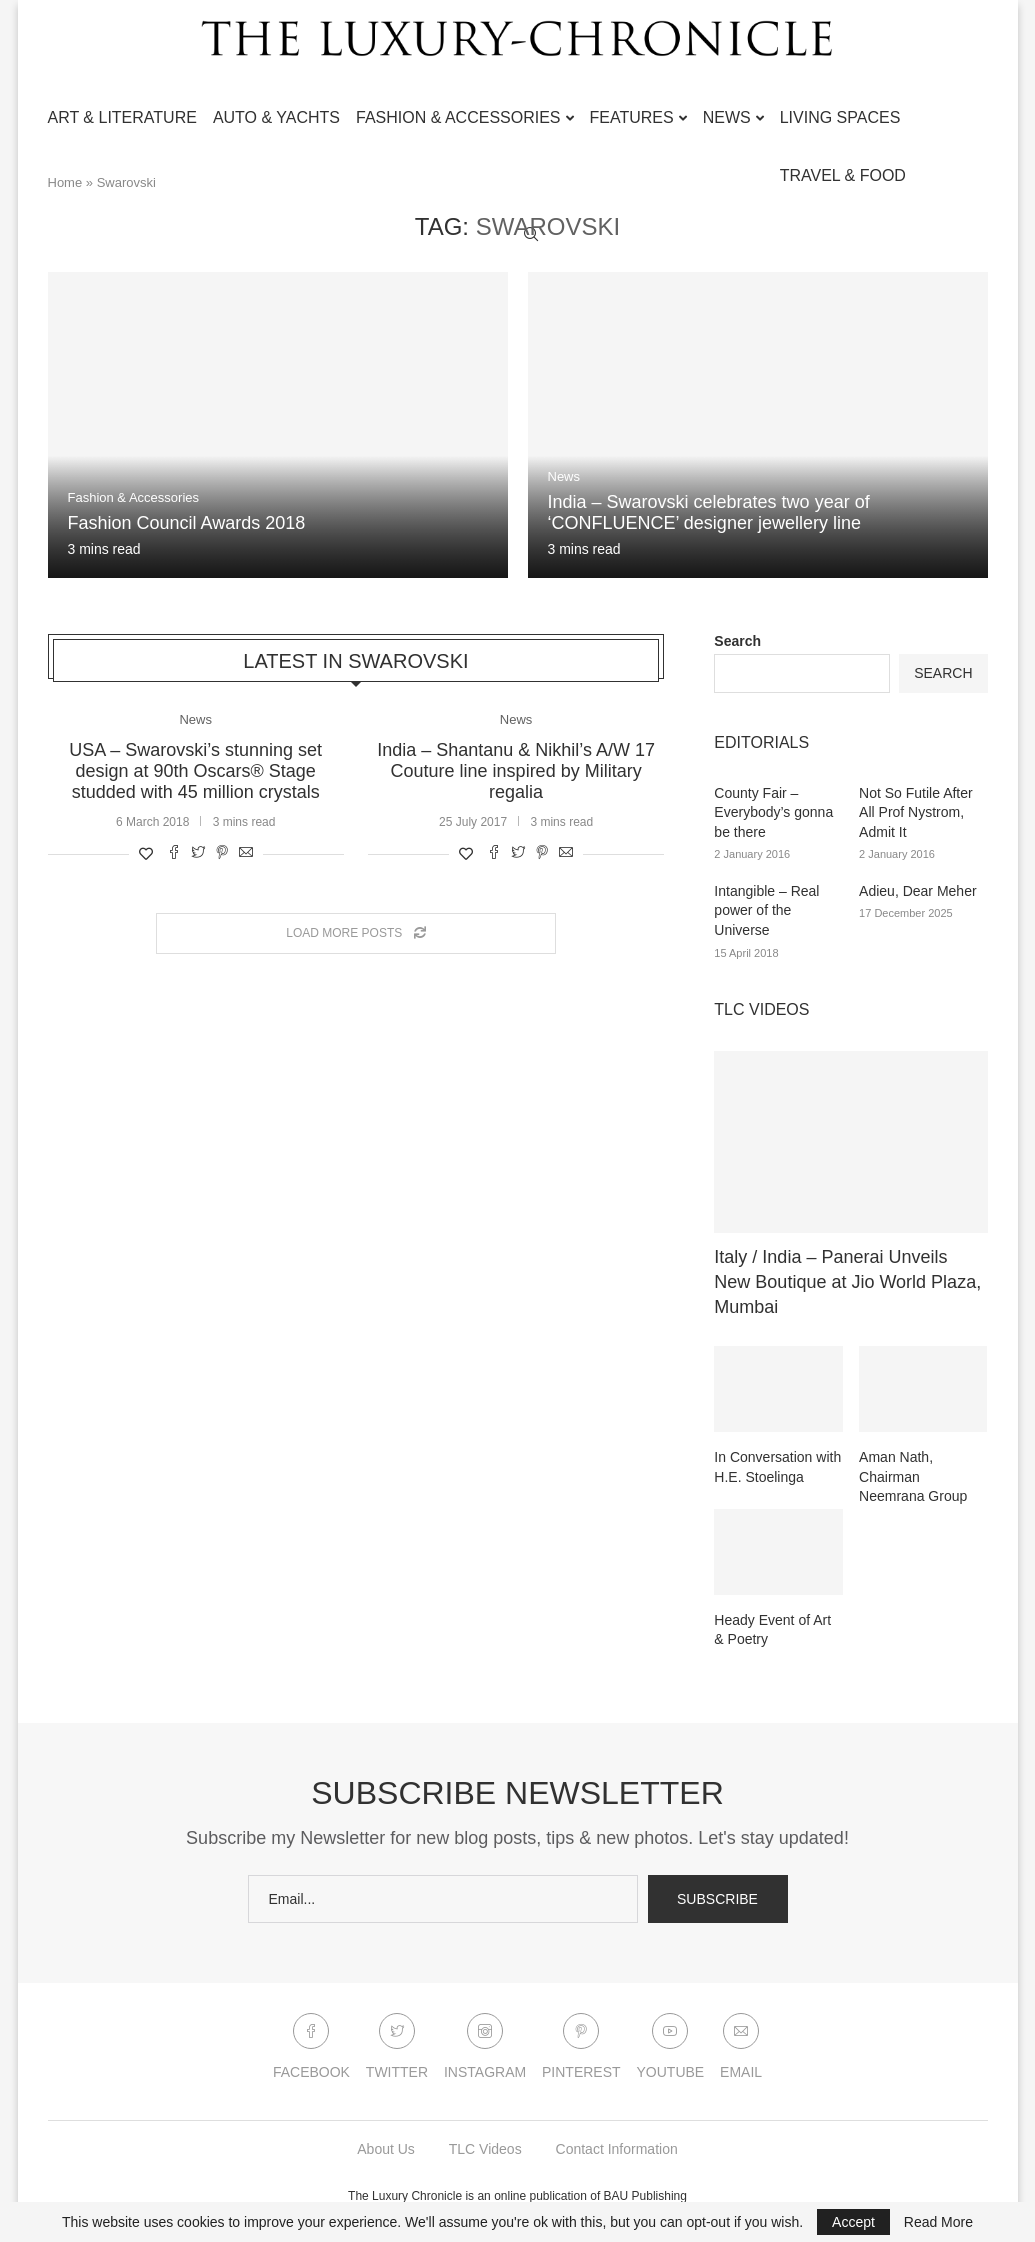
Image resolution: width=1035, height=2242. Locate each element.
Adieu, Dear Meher (918, 891)
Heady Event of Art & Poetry (772, 1630)
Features (632, 117)
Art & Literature (122, 117)
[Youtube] (671, 2051)
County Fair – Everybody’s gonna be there (773, 812)
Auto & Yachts (276, 117)
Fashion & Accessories (458, 117)
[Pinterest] (581, 2051)
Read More (938, 2222)
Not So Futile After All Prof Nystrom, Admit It (916, 812)
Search (737, 641)
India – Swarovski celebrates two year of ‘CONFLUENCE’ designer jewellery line (709, 512)
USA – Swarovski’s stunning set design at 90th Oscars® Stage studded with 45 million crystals (195, 770)
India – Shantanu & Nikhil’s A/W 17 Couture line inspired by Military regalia (516, 770)
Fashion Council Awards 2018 (187, 523)
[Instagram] (485, 2051)
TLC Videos (485, 2149)
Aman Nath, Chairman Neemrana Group (913, 1476)
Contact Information (617, 2149)
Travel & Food (843, 175)
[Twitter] (397, 2051)
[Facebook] (311, 2051)
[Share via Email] (246, 852)
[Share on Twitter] (198, 852)
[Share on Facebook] (174, 852)
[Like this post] (146, 853)
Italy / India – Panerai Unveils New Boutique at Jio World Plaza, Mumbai (847, 1282)
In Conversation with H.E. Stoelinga (777, 1467)
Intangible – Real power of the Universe (766, 910)
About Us (386, 2149)
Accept (853, 2222)
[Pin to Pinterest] (222, 852)
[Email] (741, 2051)
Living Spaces (840, 117)
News (727, 117)
